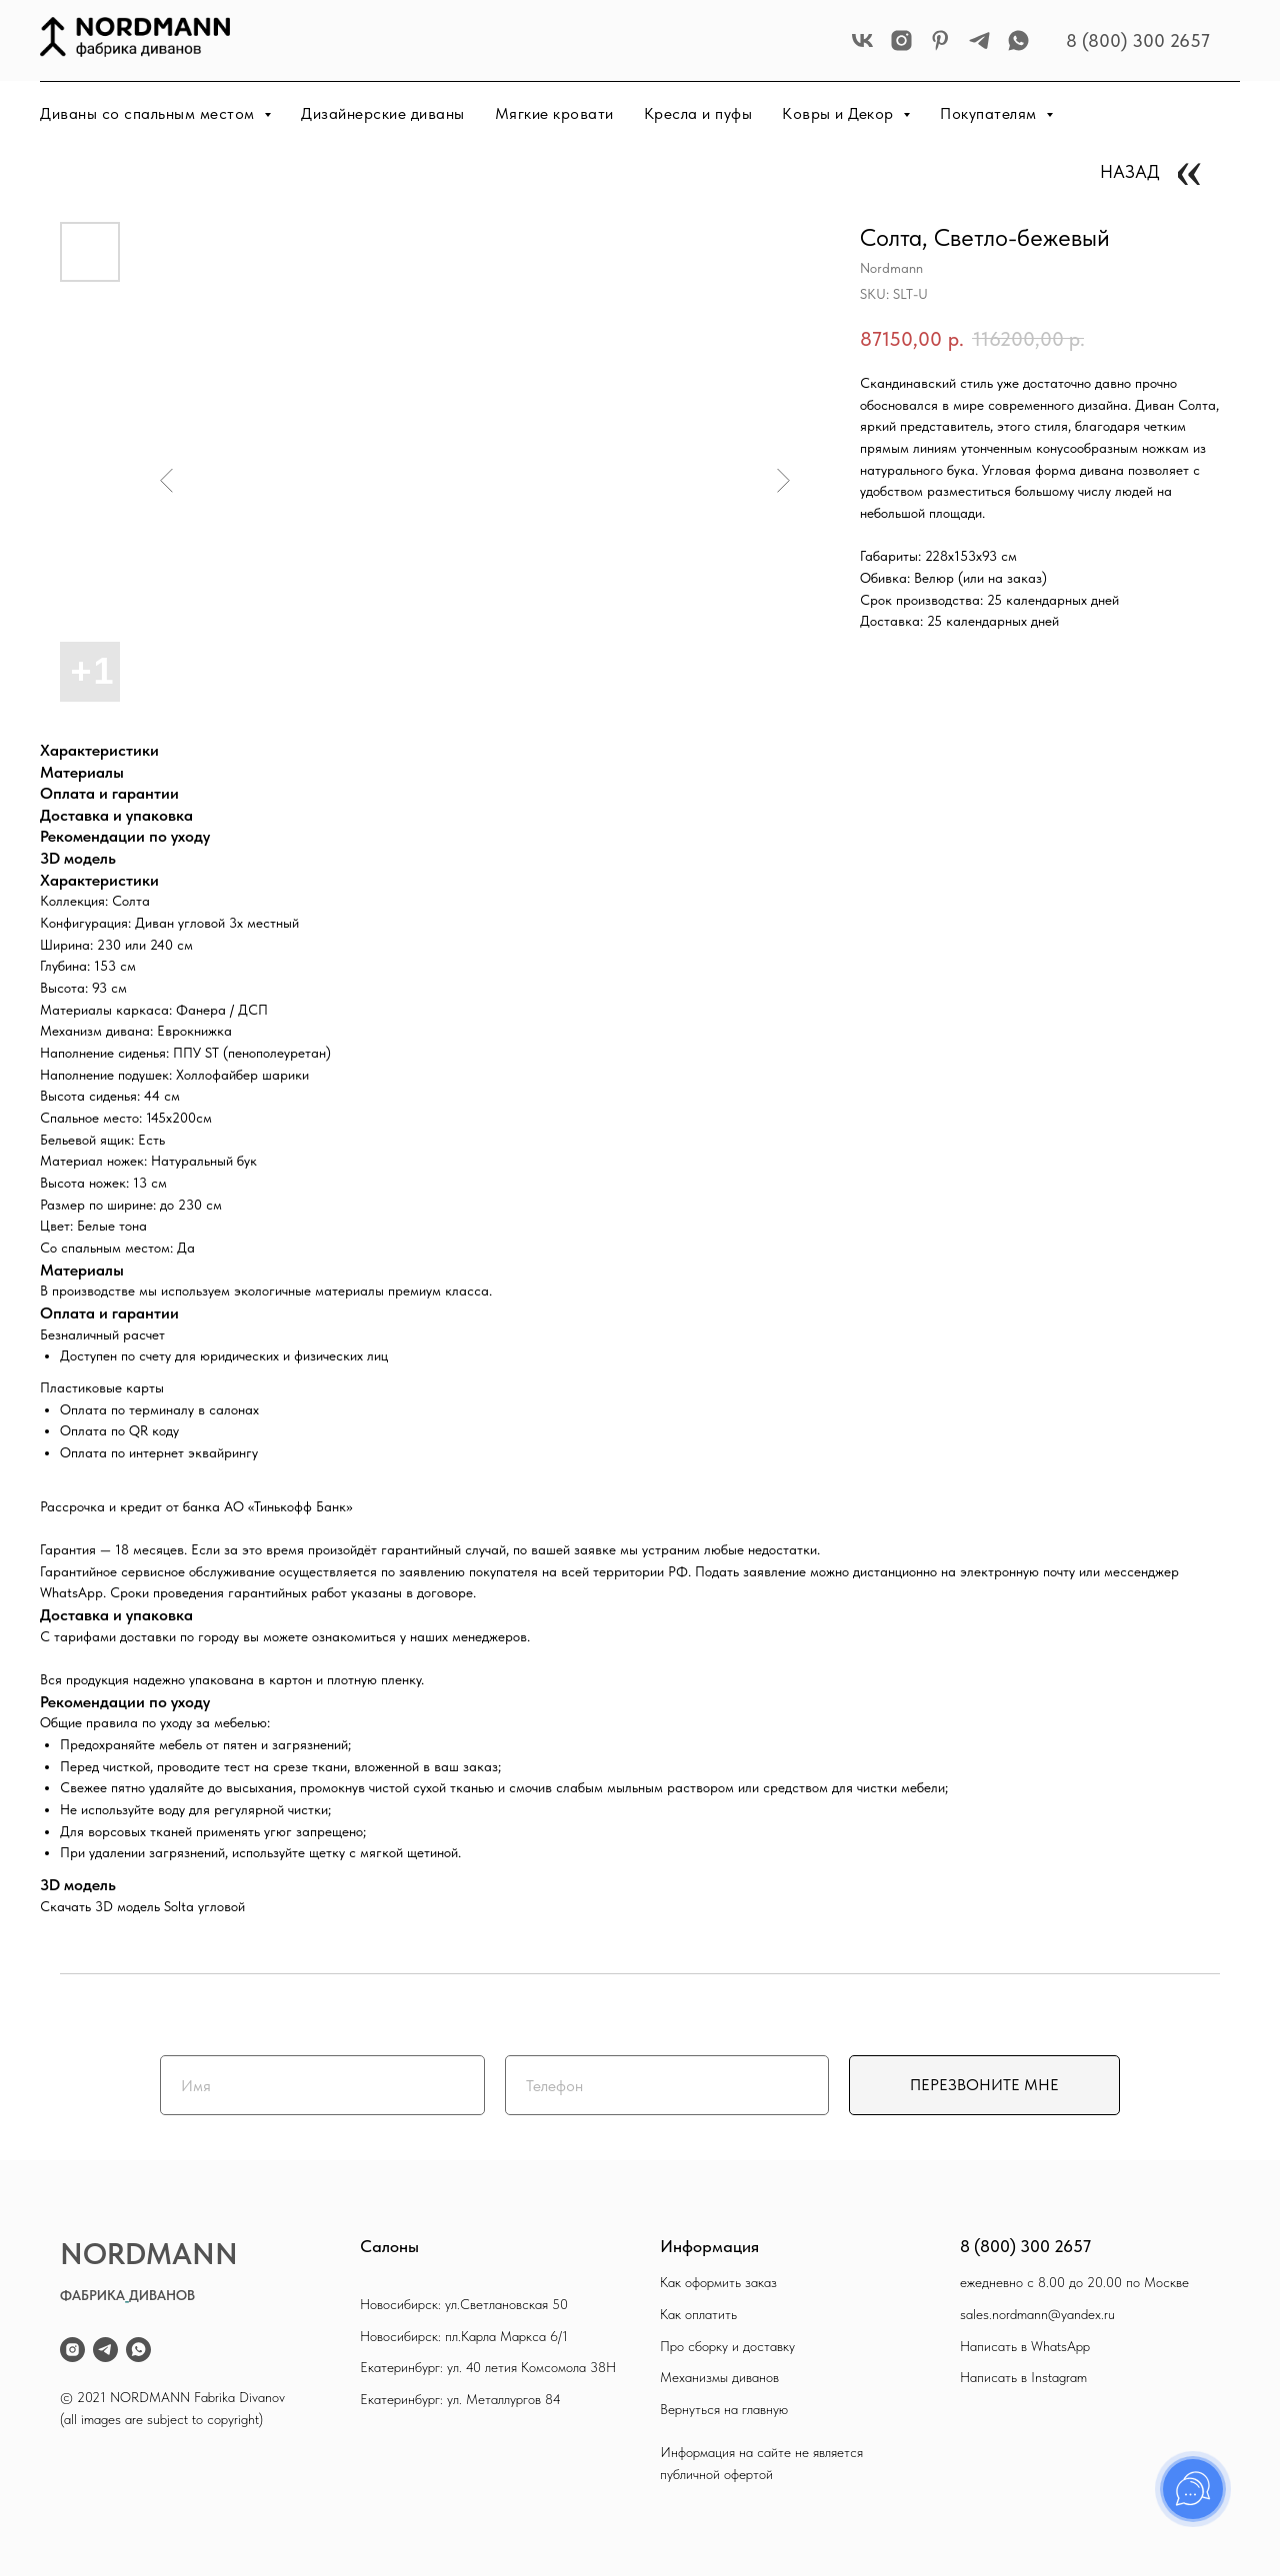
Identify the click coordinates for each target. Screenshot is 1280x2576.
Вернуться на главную (724, 2409)
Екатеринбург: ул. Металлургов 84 (460, 2399)
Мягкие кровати (554, 113)
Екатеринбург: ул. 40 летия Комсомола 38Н (488, 2367)
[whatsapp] (1018, 40)
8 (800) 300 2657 (1138, 40)
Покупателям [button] (990, 113)
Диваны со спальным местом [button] (149, 113)
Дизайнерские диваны (383, 113)
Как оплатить (698, 2314)
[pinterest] (940, 40)
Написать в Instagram (1023, 2377)
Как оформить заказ (718, 2282)
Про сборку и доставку (727, 2346)
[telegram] (979, 40)
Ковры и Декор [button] (840, 113)
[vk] (862, 40)
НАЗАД (1130, 171)
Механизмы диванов (719, 2377)
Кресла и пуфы (698, 113)
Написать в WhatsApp (1025, 2346)
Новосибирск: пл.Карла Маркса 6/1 (464, 2336)
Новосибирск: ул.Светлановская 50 (464, 2304)
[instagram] (901, 40)
